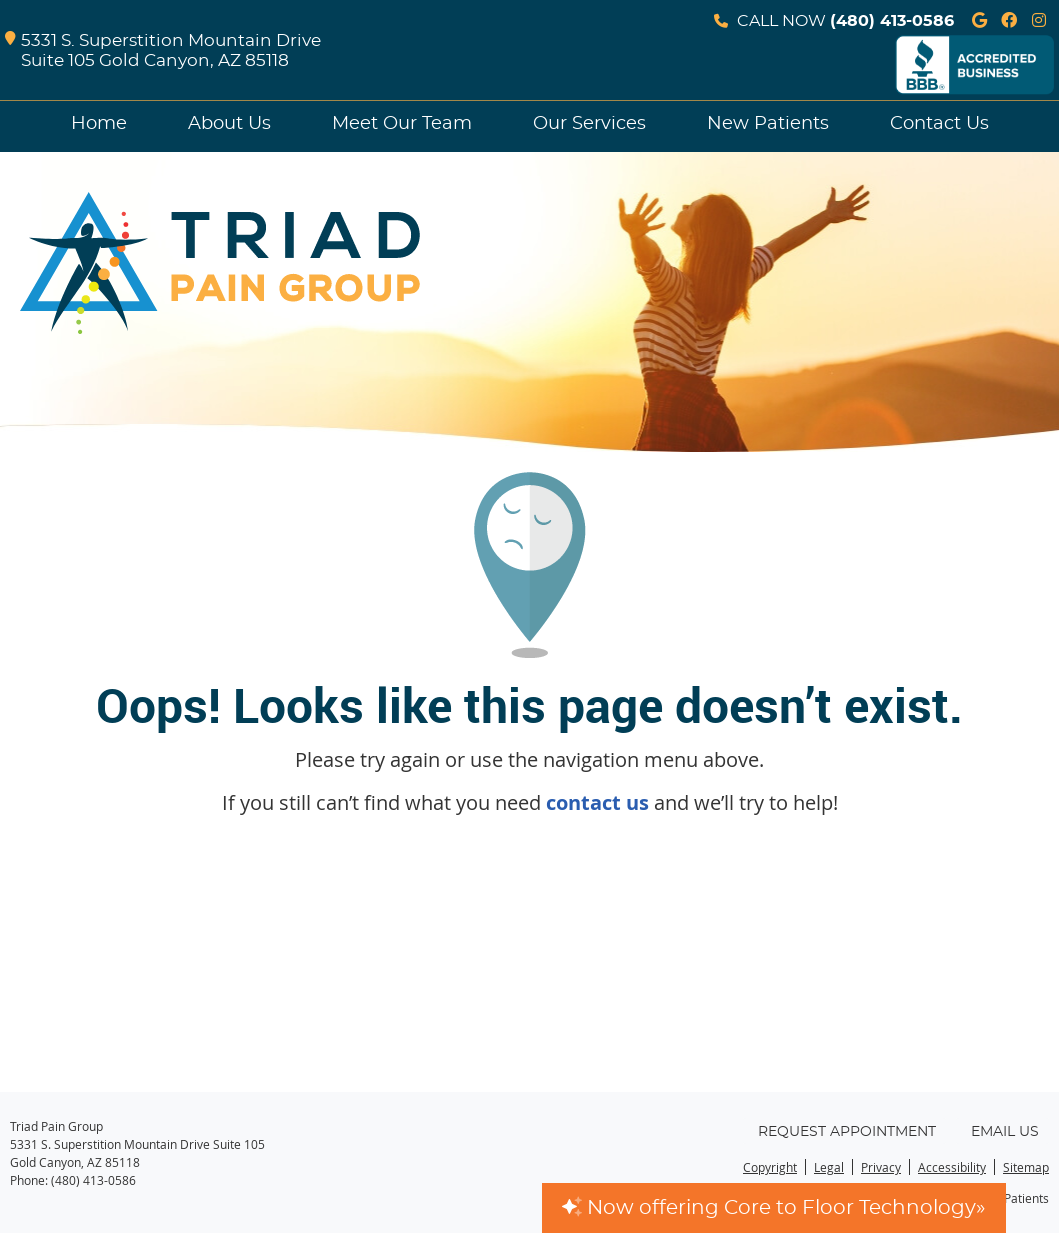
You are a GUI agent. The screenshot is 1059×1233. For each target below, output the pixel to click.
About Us (229, 124)
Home (99, 124)
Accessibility (952, 1167)
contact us (597, 802)
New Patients (768, 124)
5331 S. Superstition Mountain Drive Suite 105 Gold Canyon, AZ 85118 (163, 51)
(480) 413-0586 (892, 21)
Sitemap (1026, 1167)
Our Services (589, 124)
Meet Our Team (402, 124)
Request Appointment (847, 1132)
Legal (829, 1167)
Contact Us (939, 124)
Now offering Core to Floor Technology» (774, 1207)
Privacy (881, 1167)
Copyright (770, 1167)
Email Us (1005, 1132)
